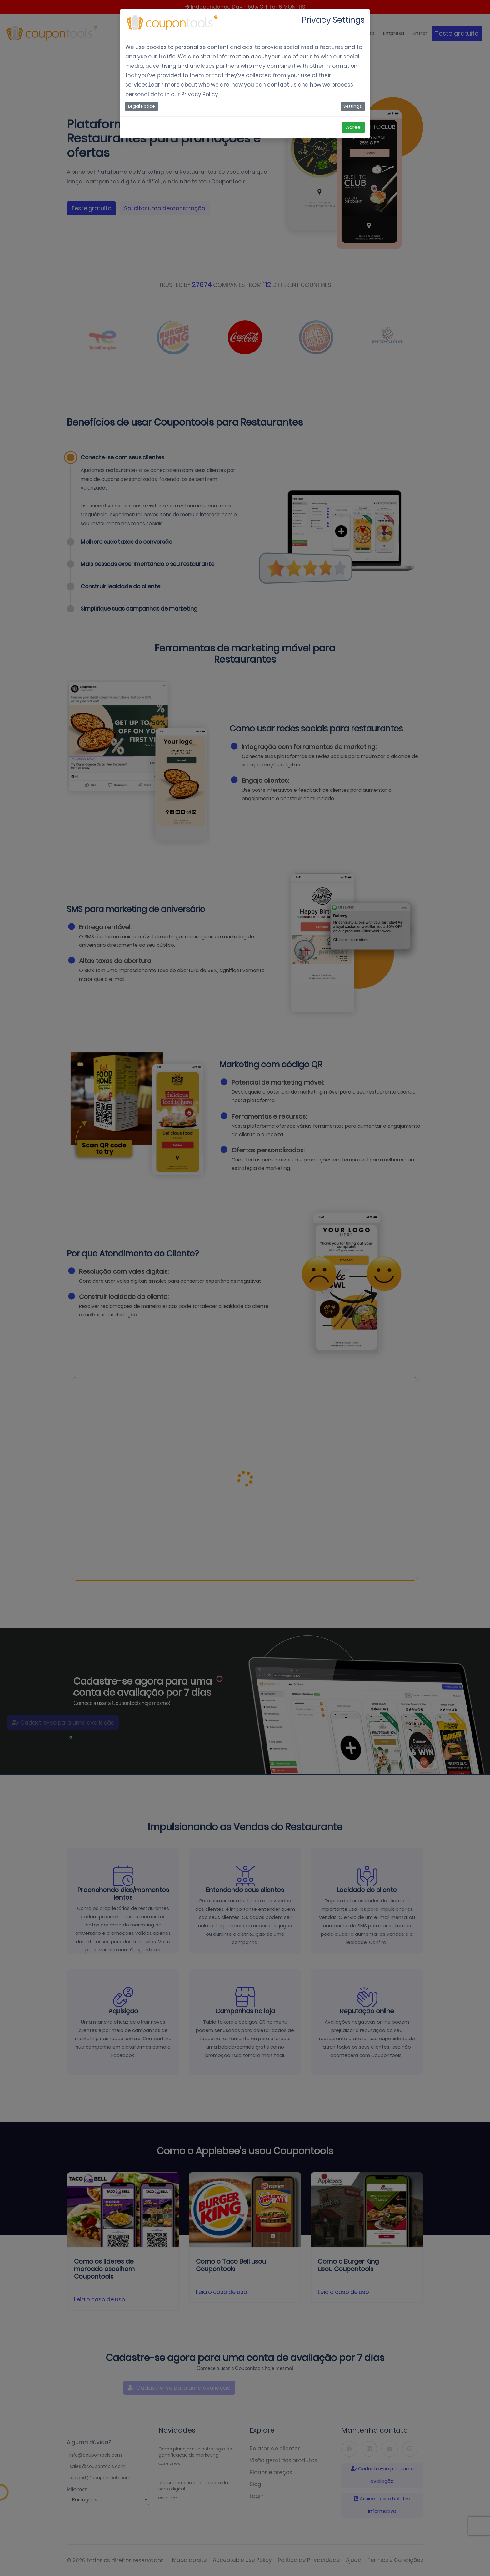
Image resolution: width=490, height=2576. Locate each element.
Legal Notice (141, 106)
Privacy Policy (199, 94)
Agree (353, 127)
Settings (352, 106)
